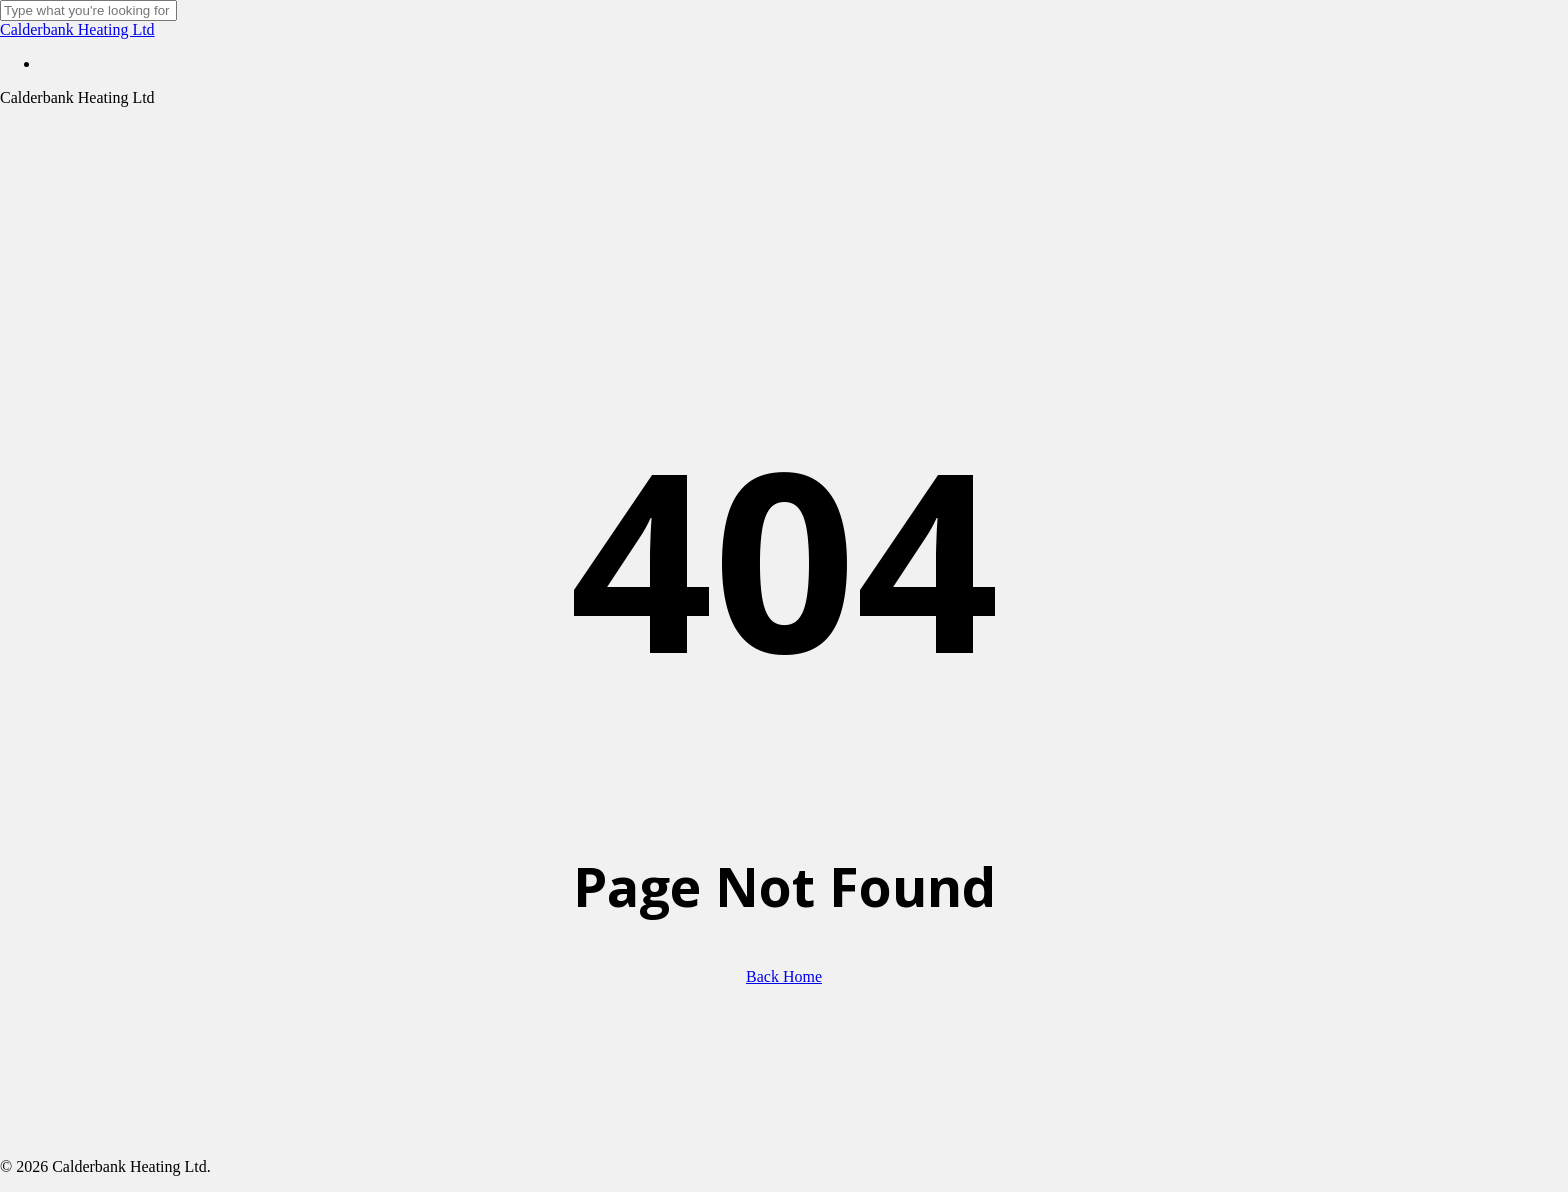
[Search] (88, 10)
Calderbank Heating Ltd (77, 29)
